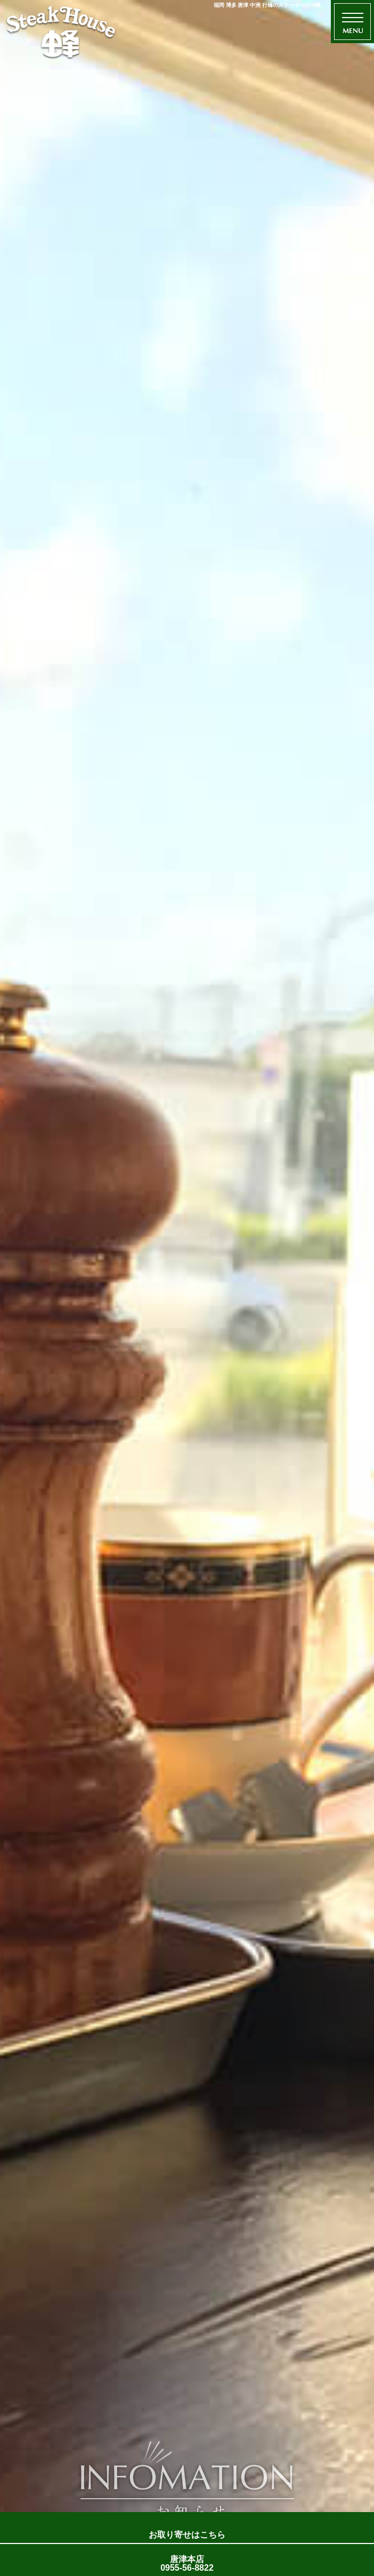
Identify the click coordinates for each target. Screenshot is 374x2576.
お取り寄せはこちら (187, 2534)
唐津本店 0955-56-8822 (187, 2563)
